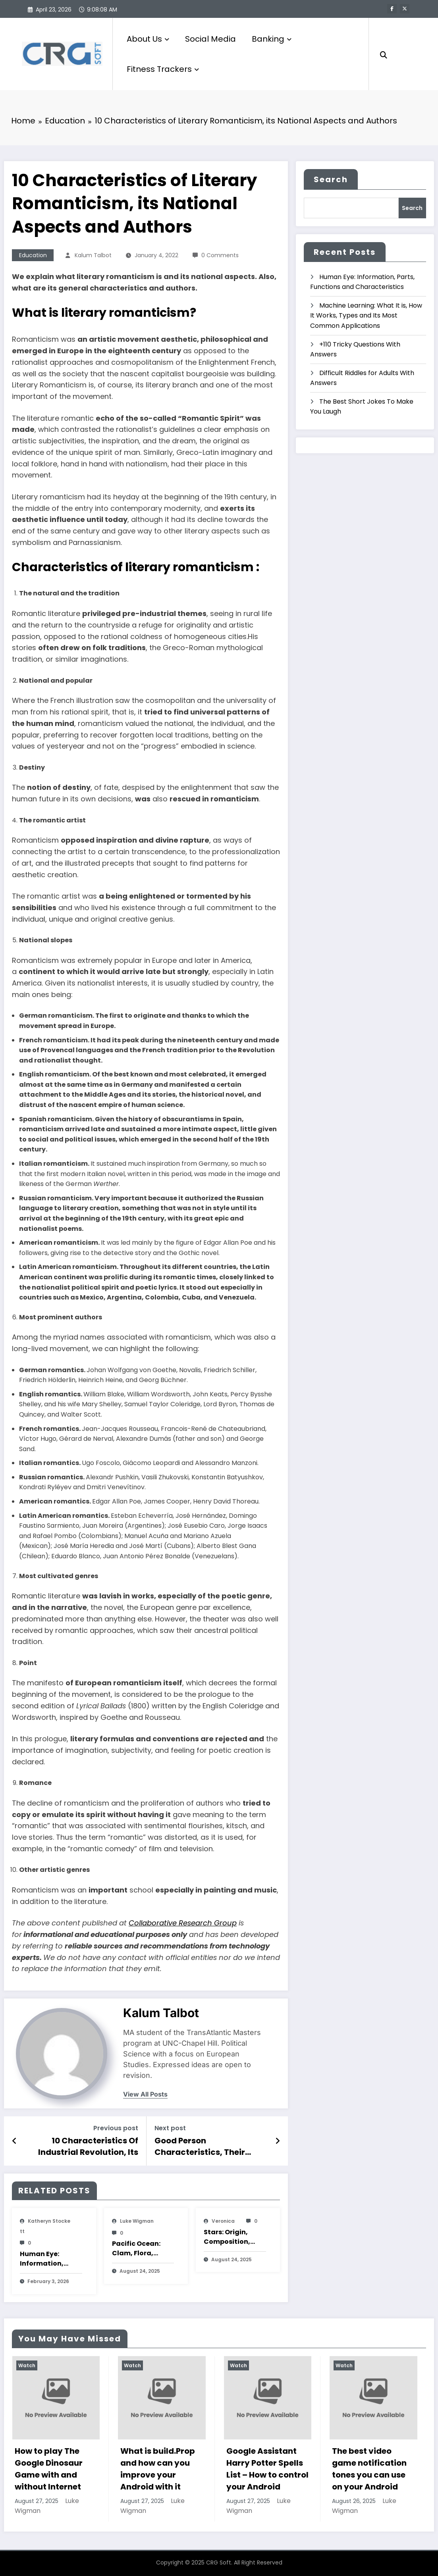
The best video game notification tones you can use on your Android (369, 2468)
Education (33, 255)
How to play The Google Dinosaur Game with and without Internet (49, 2468)
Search (331, 179)
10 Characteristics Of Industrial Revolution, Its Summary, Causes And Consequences (88, 2146)
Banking (271, 38)
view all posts (145, 2094)
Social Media (210, 38)
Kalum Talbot (93, 255)
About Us (148, 38)
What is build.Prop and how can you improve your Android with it (157, 2468)
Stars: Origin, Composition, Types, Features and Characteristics (231, 2237)
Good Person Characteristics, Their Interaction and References (210, 2146)
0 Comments (220, 255)
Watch (26, 2365)
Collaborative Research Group (183, 1923)
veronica (223, 2221)
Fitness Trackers (163, 69)
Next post (170, 2128)
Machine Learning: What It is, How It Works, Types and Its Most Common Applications (366, 315)
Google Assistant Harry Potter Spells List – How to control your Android (267, 2468)
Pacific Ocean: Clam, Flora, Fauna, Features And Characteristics (139, 2248)
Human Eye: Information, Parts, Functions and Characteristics (47, 2258)
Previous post (115, 2128)
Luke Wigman (137, 2221)
